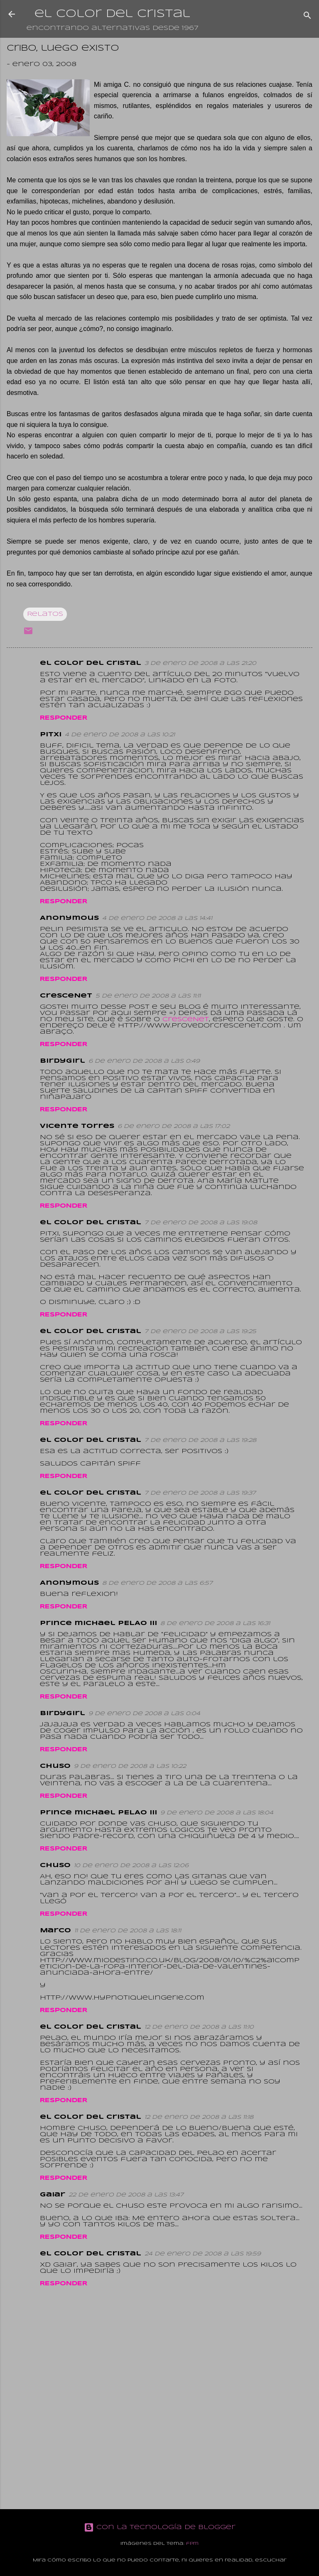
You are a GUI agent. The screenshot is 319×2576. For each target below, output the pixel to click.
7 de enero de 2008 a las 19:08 (201, 1222)
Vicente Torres (77, 1126)
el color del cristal (112, 14)
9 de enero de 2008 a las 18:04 (216, 1813)
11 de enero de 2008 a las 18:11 (127, 1931)
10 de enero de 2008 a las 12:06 (131, 1865)
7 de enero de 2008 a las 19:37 (200, 1493)
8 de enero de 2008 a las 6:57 (157, 1583)
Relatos (45, 614)
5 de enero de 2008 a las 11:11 (148, 996)
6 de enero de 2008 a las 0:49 (144, 1061)
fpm (192, 2544)
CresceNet (185, 1019)
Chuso (55, 1766)
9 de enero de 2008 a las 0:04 (144, 1713)
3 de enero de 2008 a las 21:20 (200, 663)
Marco (55, 1931)
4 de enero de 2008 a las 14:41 (157, 918)
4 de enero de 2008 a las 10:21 (120, 735)
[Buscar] (307, 16)
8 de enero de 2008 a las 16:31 (215, 1623)
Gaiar (52, 2195)
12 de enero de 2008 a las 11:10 (199, 2027)
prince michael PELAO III (98, 1623)
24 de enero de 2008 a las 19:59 (203, 2254)
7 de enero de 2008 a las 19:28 (200, 1440)
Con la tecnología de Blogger (160, 2527)
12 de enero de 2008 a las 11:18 (199, 2117)
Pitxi (50, 735)
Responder (63, 718)
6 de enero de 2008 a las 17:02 (174, 1126)
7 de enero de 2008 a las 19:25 (200, 1331)
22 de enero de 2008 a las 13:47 (126, 2195)
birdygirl (62, 1061)
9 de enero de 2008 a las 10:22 (130, 1766)
